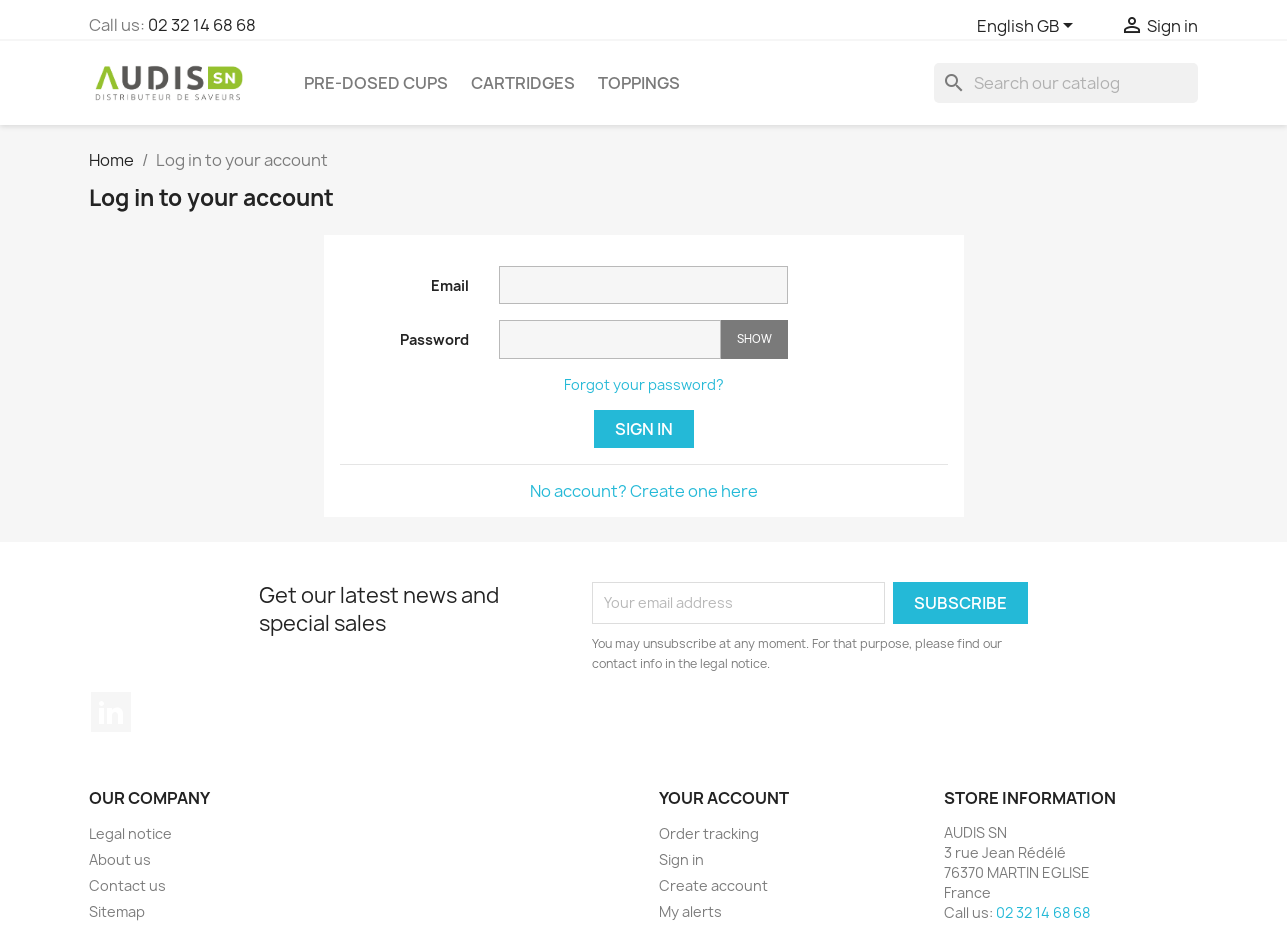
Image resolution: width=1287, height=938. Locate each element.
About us (120, 859)
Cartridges (523, 83)
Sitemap (117, 911)
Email (450, 285)
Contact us (127, 885)
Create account (713, 885)
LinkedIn (111, 712)
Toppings (639, 83)
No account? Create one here (644, 491)
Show (754, 338)
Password (434, 339)
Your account (724, 798)
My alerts (690, 911)
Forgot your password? (644, 384)
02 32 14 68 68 (202, 25)
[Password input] (610, 339)
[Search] (1066, 83)
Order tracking (709, 833)
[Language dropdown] (1028, 27)
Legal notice (130, 833)
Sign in (644, 429)
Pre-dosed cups (376, 83)
